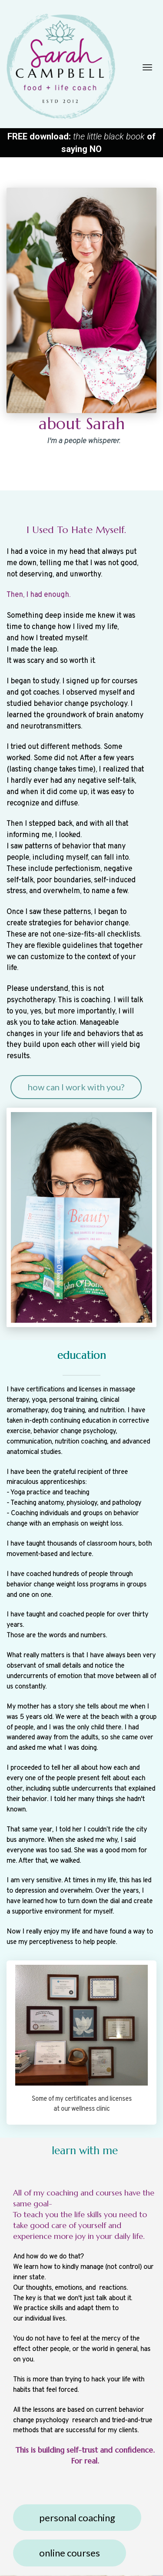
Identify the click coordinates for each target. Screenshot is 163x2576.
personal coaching (77, 2517)
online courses (69, 2553)
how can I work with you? (76, 1087)
